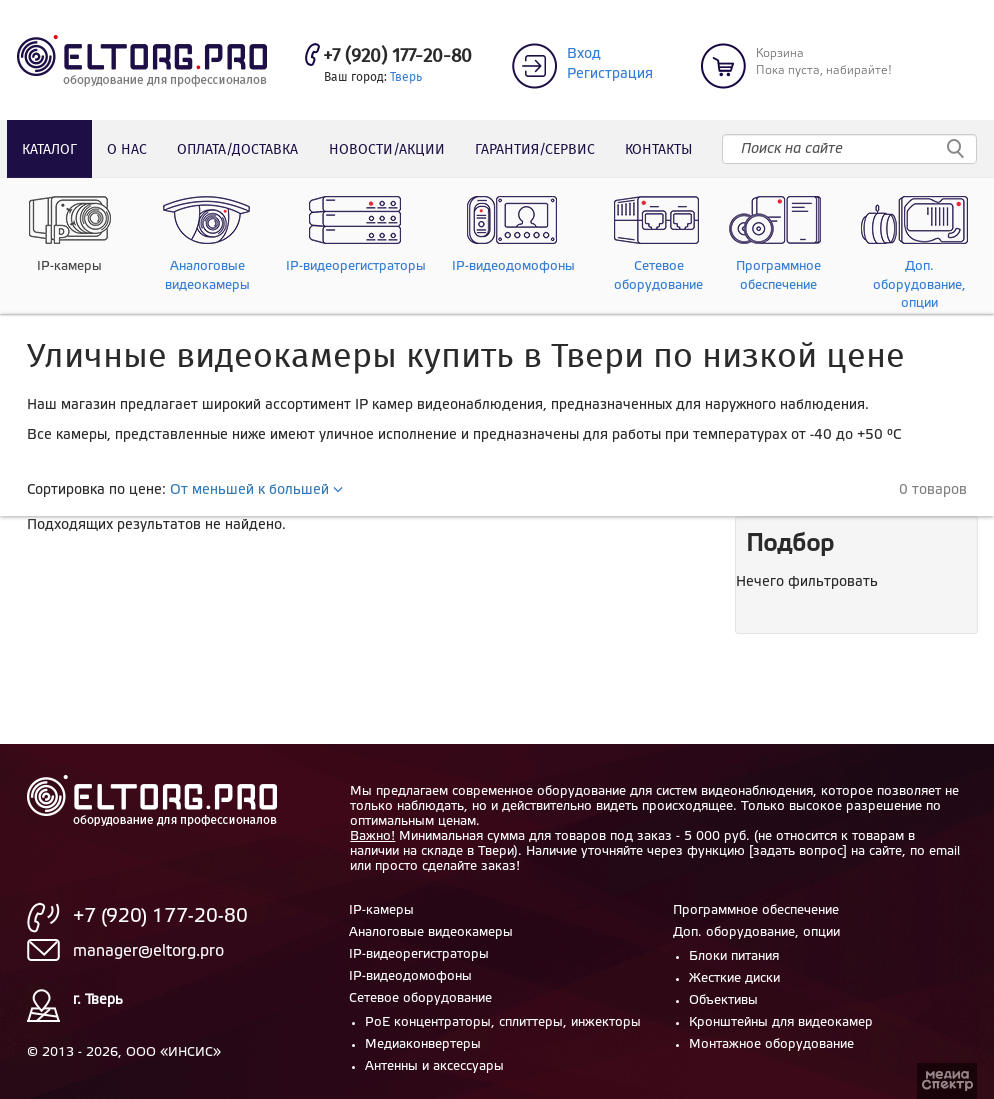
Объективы (723, 1000)
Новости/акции (387, 150)
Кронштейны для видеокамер (781, 1022)
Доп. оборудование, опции (756, 932)
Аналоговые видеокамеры (431, 932)
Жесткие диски (734, 978)
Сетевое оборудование (420, 998)
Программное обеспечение (756, 910)
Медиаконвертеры (423, 1044)
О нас (127, 150)
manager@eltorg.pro (148, 951)
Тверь (406, 77)
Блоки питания (734, 956)
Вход (584, 54)
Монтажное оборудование (771, 1044)
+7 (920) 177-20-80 (397, 57)
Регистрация (610, 74)
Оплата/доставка (237, 150)
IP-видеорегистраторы (419, 954)
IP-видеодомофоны (410, 976)
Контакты (658, 150)
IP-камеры (381, 910)
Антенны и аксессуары (434, 1066)
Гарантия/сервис (535, 150)
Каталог (49, 150)
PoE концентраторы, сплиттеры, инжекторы (503, 1022)
